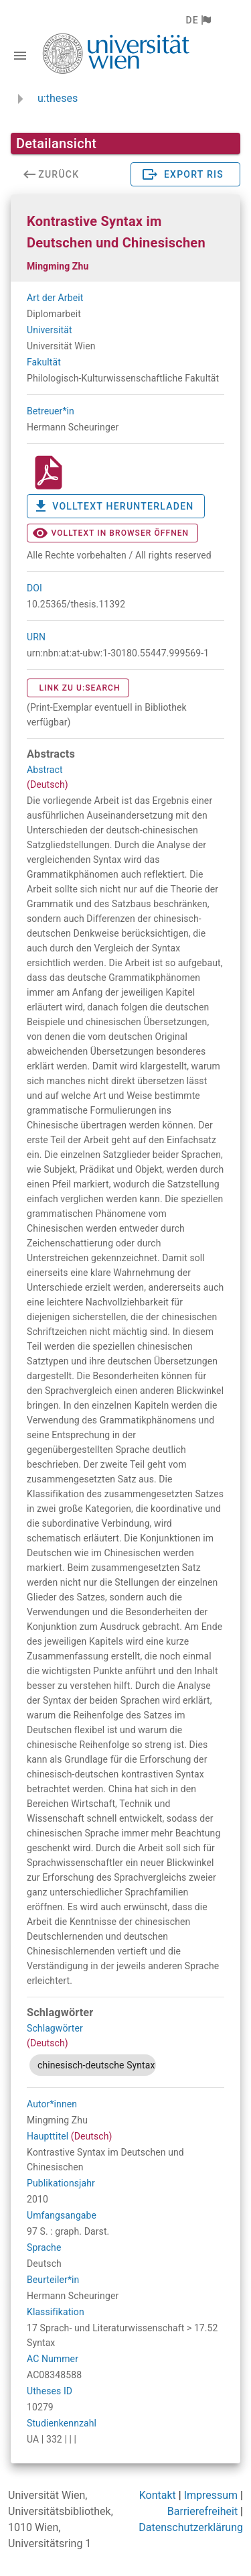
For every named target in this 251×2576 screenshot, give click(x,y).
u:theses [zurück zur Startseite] (57, 98)
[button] (198, 20)
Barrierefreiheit (202, 2511)
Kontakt (157, 2495)
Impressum (211, 2495)
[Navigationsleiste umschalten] (20, 56)
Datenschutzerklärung (191, 2527)
